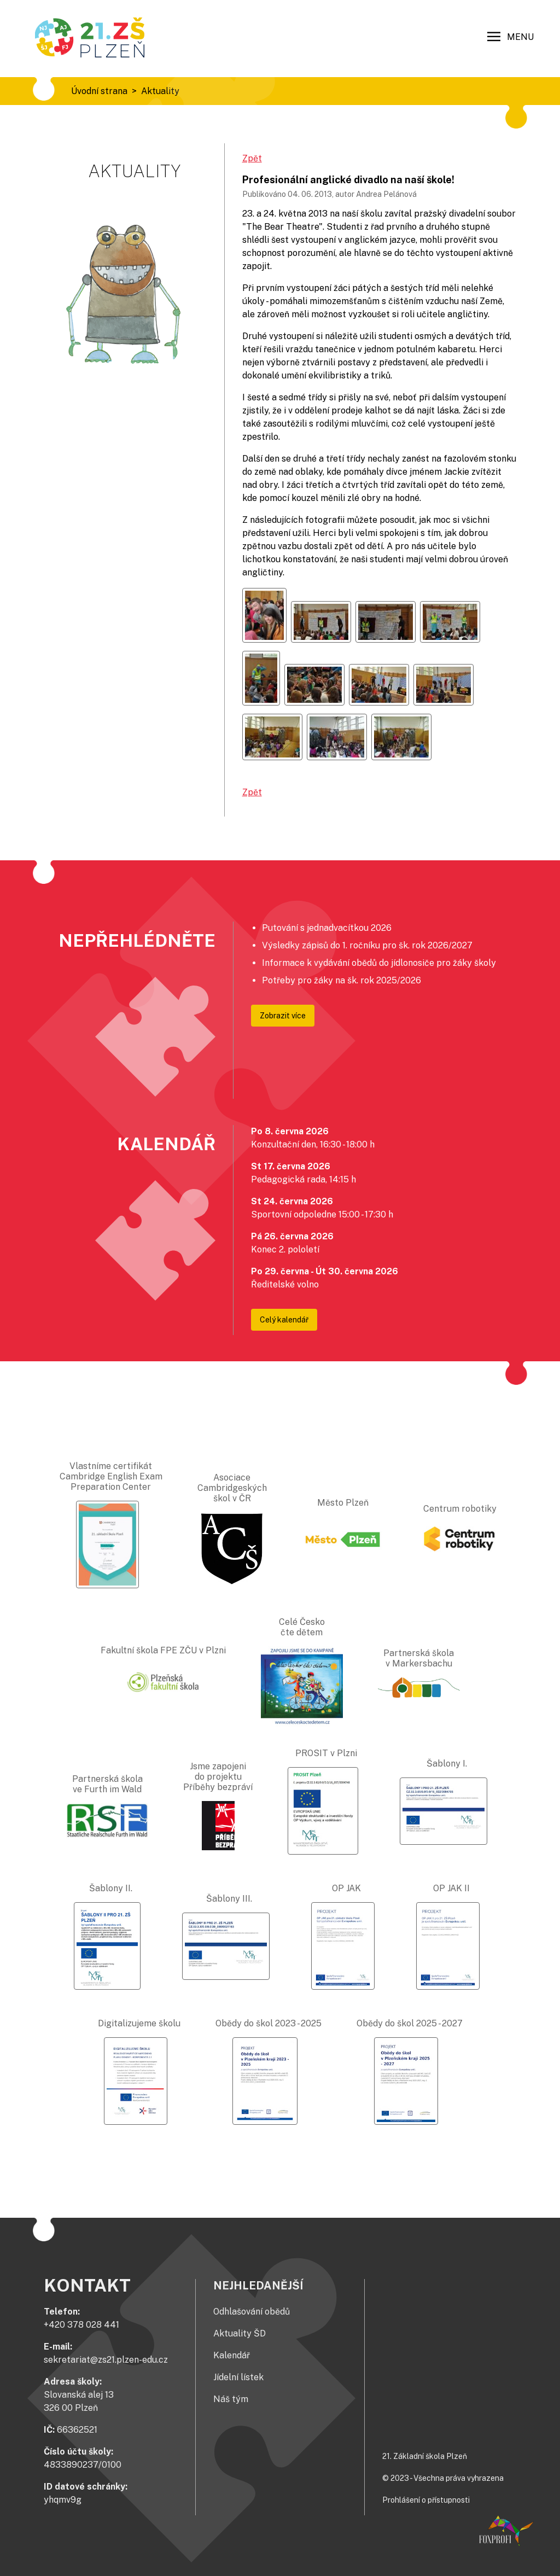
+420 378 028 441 (81, 2324)
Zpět (252, 158)
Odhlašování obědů (251, 2311)
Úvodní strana (99, 91)
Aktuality (160, 91)
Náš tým (230, 2399)
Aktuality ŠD (239, 2333)
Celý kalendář (284, 1319)
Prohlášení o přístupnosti (426, 2500)
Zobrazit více (283, 1015)
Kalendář (231, 2355)
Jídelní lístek (238, 2377)
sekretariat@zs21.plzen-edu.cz (106, 2359)
